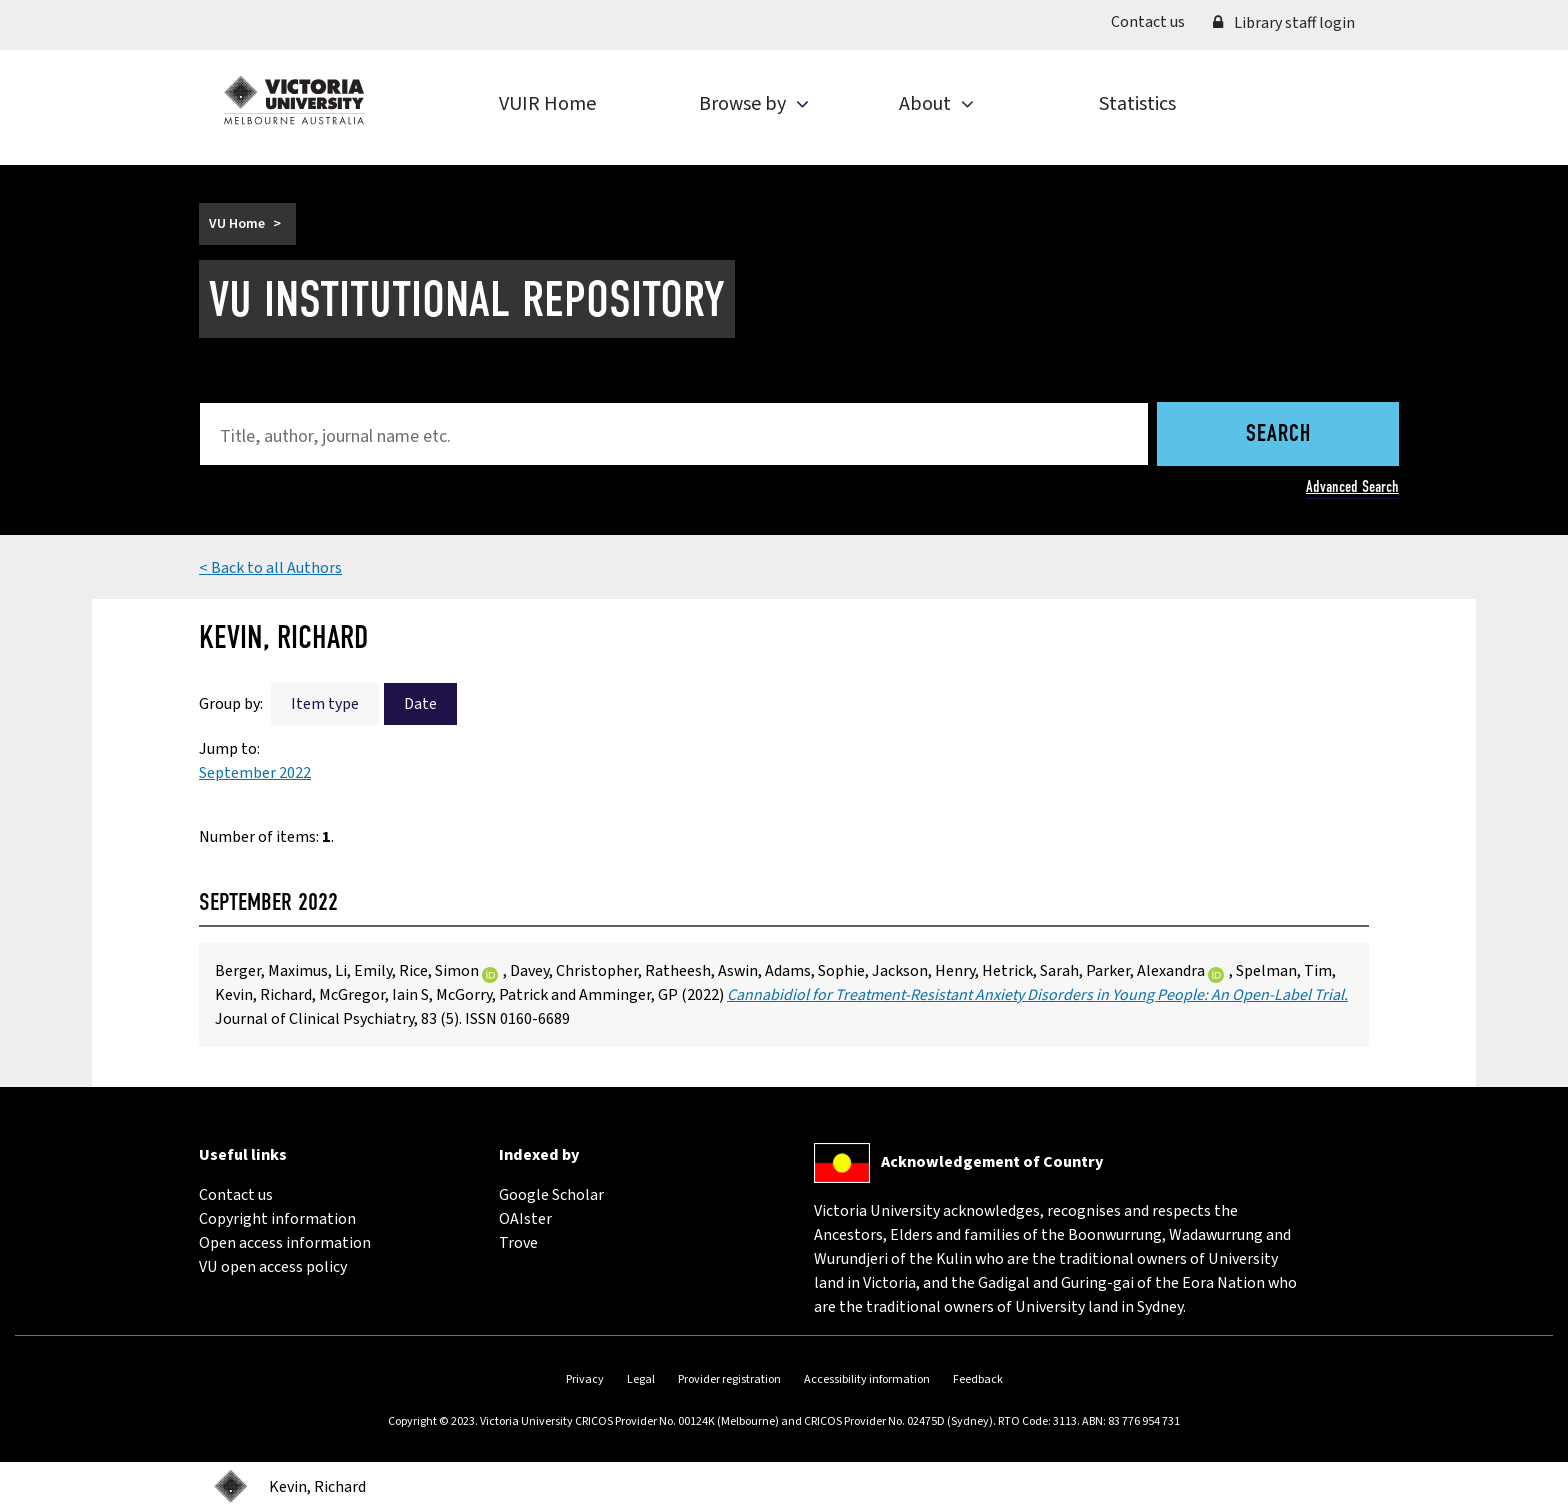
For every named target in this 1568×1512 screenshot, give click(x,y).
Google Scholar (551, 1195)
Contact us (1155, 21)
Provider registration (729, 1379)
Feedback (978, 1379)
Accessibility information (867, 1379)
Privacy (585, 1379)
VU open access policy (273, 1267)
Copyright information (277, 1219)
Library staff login (1284, 23)
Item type (325, 704)
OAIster (525, 1219)
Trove (518, 1243)
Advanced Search (1352, 486)
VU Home (237, 224)
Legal (641, 1379)
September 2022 (255, 773)
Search (1278, 435)
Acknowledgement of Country (992, 1162)
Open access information (285, 1243)
